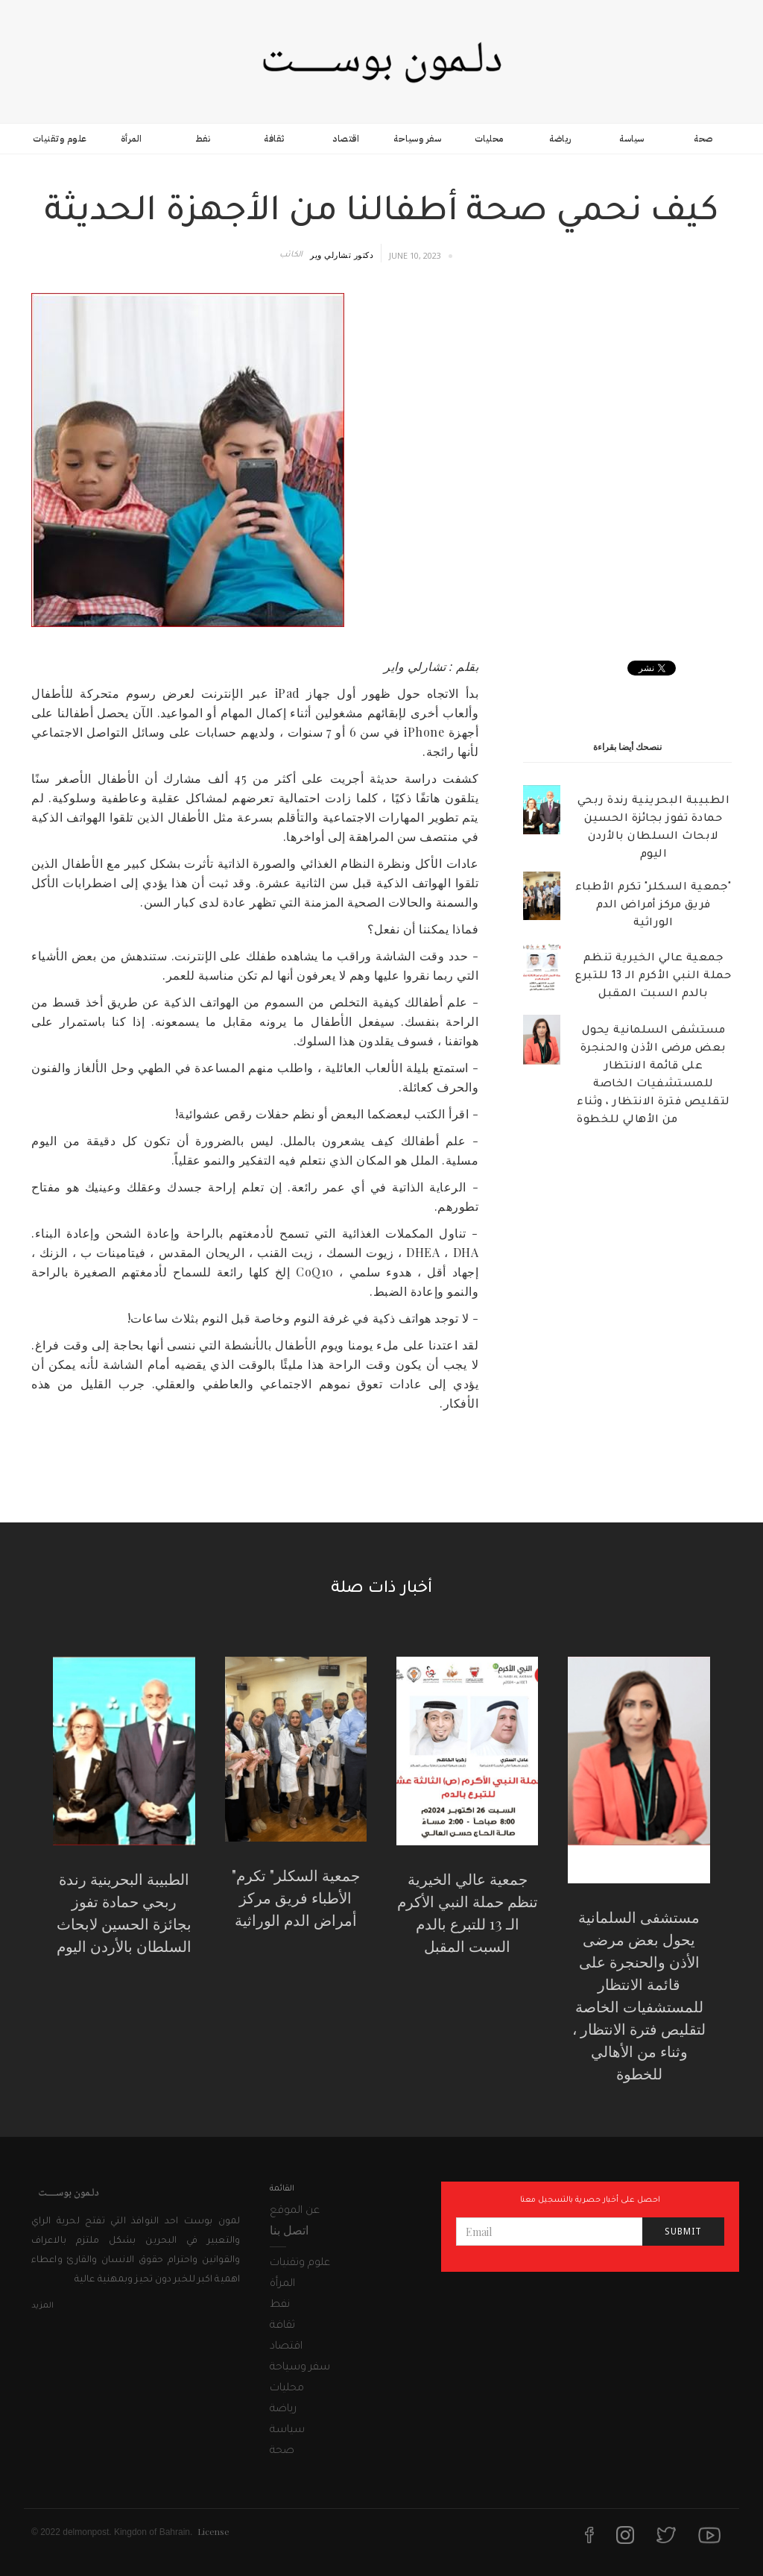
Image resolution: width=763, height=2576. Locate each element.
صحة (703, 138)
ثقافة (274, 138)
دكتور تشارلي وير (341, 254)
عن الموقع (295, 2211)
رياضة (560, 138)
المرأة (131, 138)
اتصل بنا (289, 2230)
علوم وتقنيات (60, 138)
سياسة (632, 138)
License (213, 2531)
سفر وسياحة (417, 138)
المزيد (42, 2306)
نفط (203, 138)
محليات (489, 138)
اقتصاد (345, 138)
